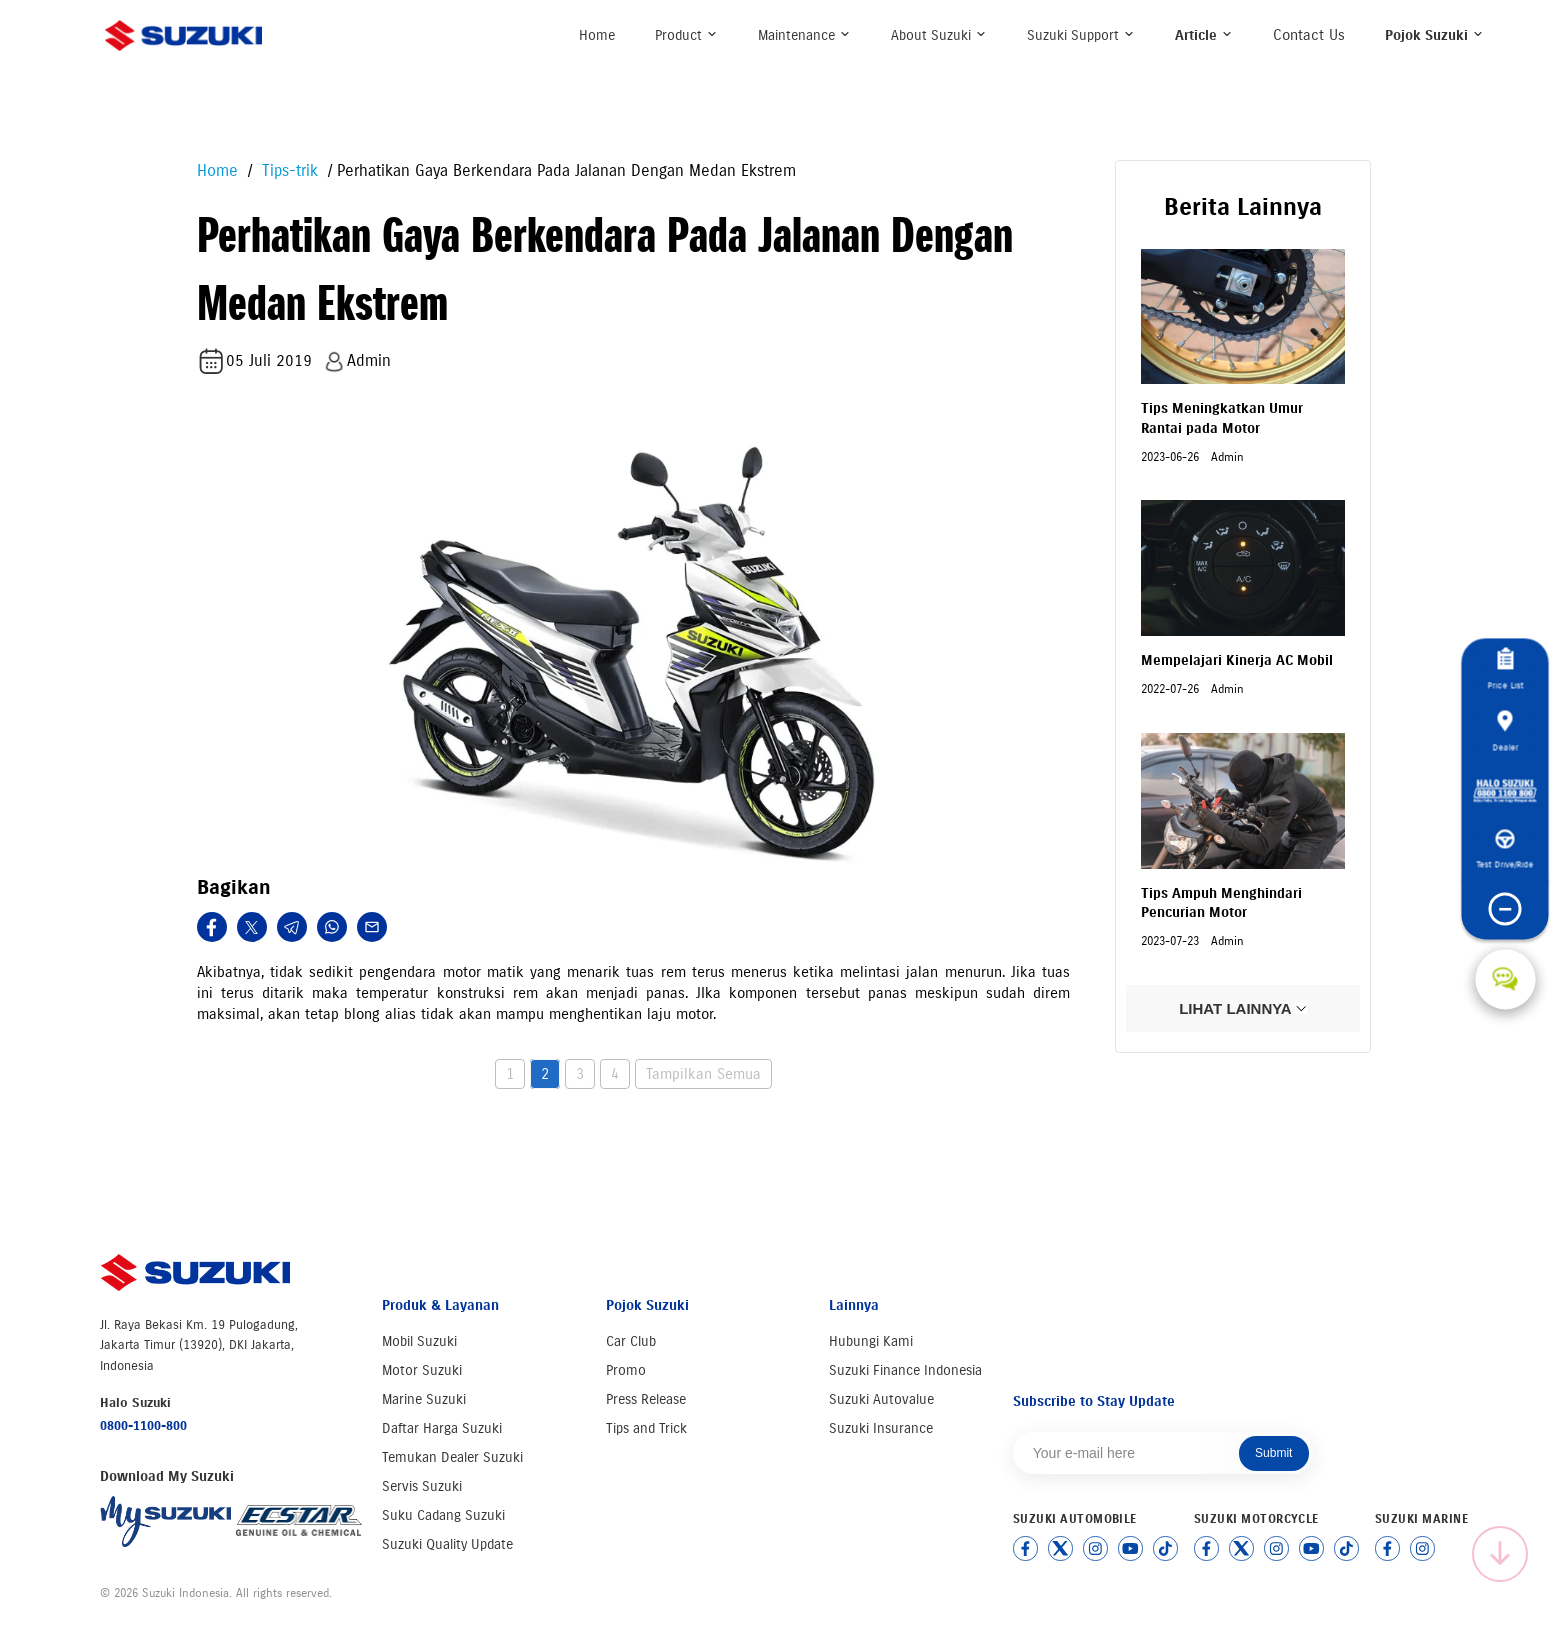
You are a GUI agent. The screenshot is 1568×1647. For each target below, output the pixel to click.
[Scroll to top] (1500, 1554)
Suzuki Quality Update (447, 1544)
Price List (1505, 668)
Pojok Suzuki (1434, 35)
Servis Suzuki (422, 1486)
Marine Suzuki (424, 1399)
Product (686, 35)
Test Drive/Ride (1505, 849)
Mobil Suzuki (419, 1341)
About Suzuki (939, 35)
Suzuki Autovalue (881, 1399)
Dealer (1505, 731)
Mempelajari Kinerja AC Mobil (1237, 660)
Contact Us (1309, 35)
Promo (626, 1370)
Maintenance (804, 35)
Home (597, 35)
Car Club (631, 1341)
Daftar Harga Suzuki (442, 1428)
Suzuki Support (1081, 35)
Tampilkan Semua (703, 1074)
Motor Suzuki (422, 1370)
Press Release (646, 1399)
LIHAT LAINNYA (1243, 1008)
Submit (1273, 1453)
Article (1204, 35)
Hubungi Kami (871, 1341)
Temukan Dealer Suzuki (452, 1457)
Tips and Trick (646, 1428)
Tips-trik (287, 170)
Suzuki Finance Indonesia (905, 1370)
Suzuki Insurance (881, 1428)
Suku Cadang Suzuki (443, 1515)
